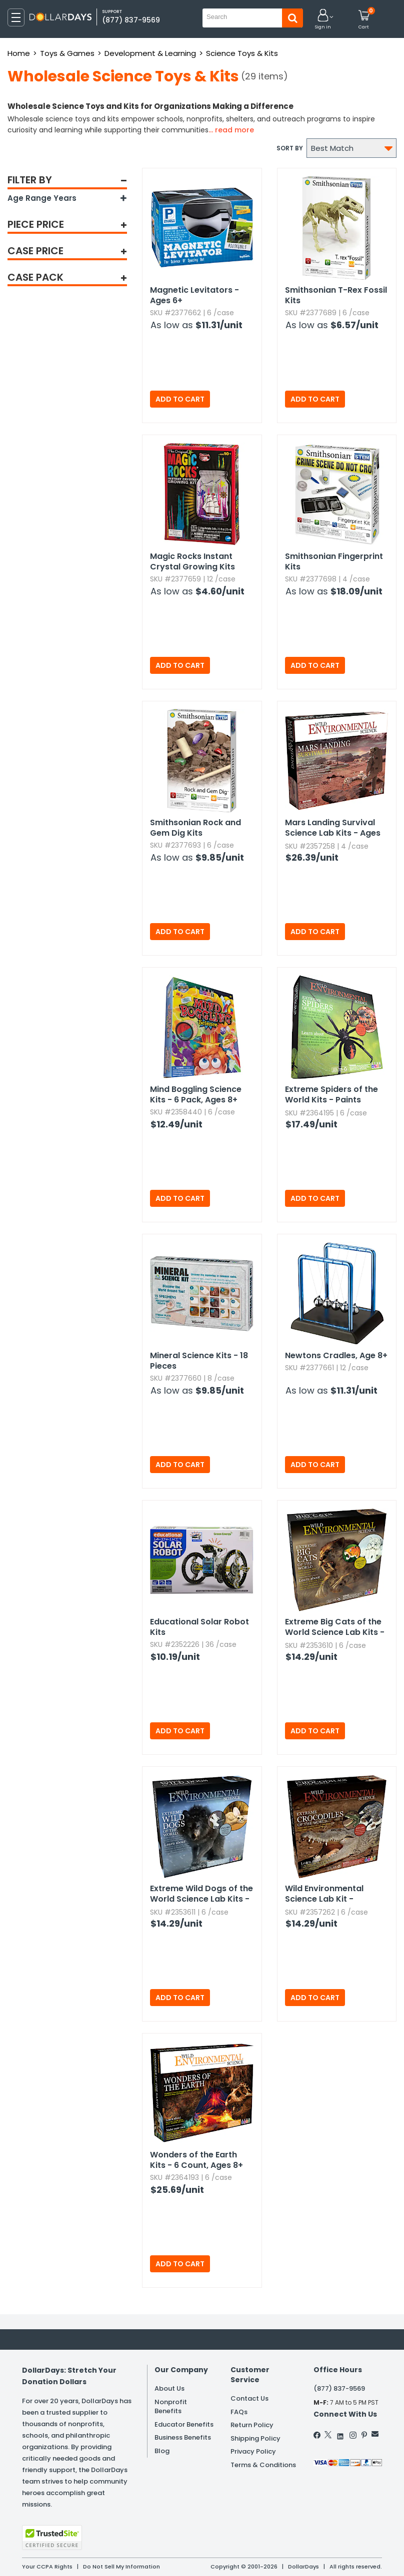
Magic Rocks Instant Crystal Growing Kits (192, 561)
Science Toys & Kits (242, 53)
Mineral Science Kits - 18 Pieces (199, 1360)
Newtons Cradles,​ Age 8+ (336, 1355)
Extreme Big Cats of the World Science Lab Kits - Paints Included (334, 1627)
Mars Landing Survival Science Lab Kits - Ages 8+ (332, 828)
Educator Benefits (184, 2424)
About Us (169, 2388)
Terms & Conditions (263, 2465)
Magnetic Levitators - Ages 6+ (194, 295)
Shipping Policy (255, 2438)
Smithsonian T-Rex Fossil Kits (336, 295)
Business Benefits (182, 2437)
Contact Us (249, 2398)
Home (19, 53)
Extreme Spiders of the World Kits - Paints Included (331, 1095)
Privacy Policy (253, 2451)
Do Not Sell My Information (121, 2567)
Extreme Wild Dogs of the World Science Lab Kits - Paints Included (201, 1894)
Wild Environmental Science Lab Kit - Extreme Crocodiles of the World (330, 1894)
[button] (323, 19)
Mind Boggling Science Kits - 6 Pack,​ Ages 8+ (196, 1094)
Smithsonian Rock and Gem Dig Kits (195, 827)
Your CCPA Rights (47, 2567)
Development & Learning (150, 53)
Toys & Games (67, 53)
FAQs (239, 2412)
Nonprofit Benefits (170, 2406)
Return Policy (252, 2425)
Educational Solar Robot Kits (199, 1626)
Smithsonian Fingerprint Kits (334, 561)
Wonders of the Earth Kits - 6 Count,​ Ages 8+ (196, 2159)
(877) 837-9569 (131, 20)
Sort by (289, 148)
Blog (162, 2451)
